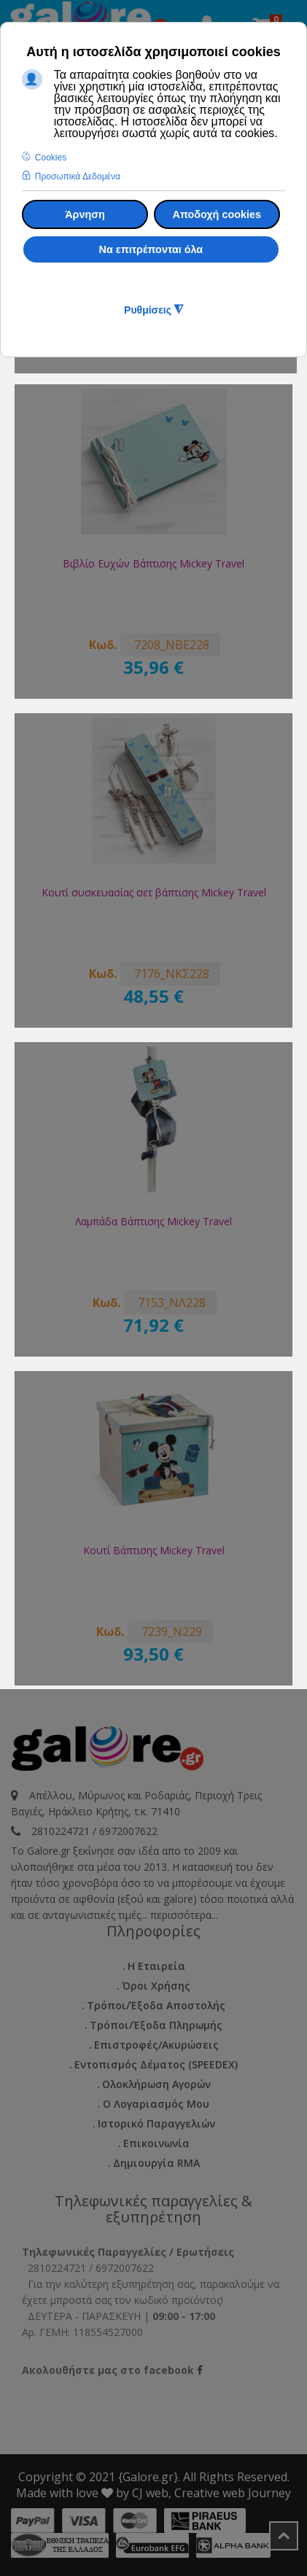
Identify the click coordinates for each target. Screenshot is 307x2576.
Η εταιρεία (156, 1966)
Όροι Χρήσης (156, 1986)
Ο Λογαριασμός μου (156, 2104)
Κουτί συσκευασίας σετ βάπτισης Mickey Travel (154, 892)
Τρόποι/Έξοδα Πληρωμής (156, 2025)
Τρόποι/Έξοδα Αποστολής (156, 2005)
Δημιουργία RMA (156, 2163)
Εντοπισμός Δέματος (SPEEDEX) (156, 2064)
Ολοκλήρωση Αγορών (156, 2084)
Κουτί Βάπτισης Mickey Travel (154, 1550)
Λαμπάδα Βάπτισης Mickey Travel (153, 1221)
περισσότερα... (184, 1915)
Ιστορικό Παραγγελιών (156, 2123)
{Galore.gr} (148, 2477)
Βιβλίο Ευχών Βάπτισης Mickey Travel (153, 563)
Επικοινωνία (156, 2143)
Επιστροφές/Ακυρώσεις (156, 2045)
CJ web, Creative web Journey (211, 2493)
